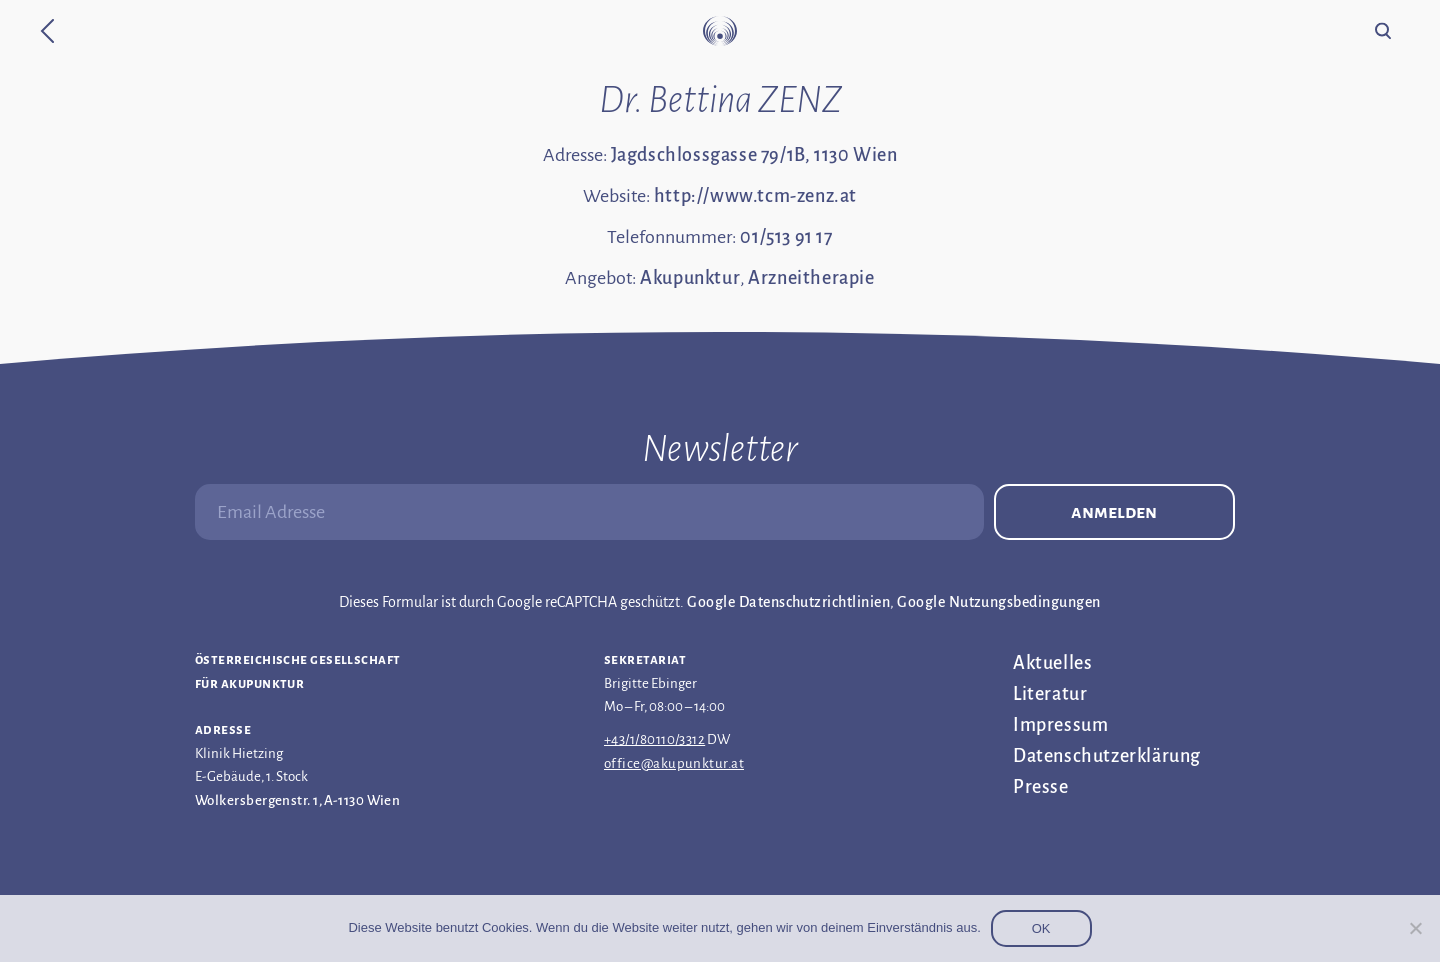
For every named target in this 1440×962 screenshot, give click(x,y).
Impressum (1060, 725)
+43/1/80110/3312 (654, 739)
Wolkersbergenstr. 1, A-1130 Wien (297, 800)
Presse (1041, 787)
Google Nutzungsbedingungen (998, 602)
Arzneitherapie (811, 278)
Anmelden (1114, 512)
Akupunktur (690, 278)
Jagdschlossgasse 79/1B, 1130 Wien (754, 155)
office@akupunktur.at (674, 763)
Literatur (1050, 694)
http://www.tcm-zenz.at (755, 196)
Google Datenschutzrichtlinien (788, 602)
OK (1041, 928)
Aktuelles (1052, 663)
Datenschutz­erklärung (1107, 756)
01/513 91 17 (786, 237)
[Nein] (1415, 928)
